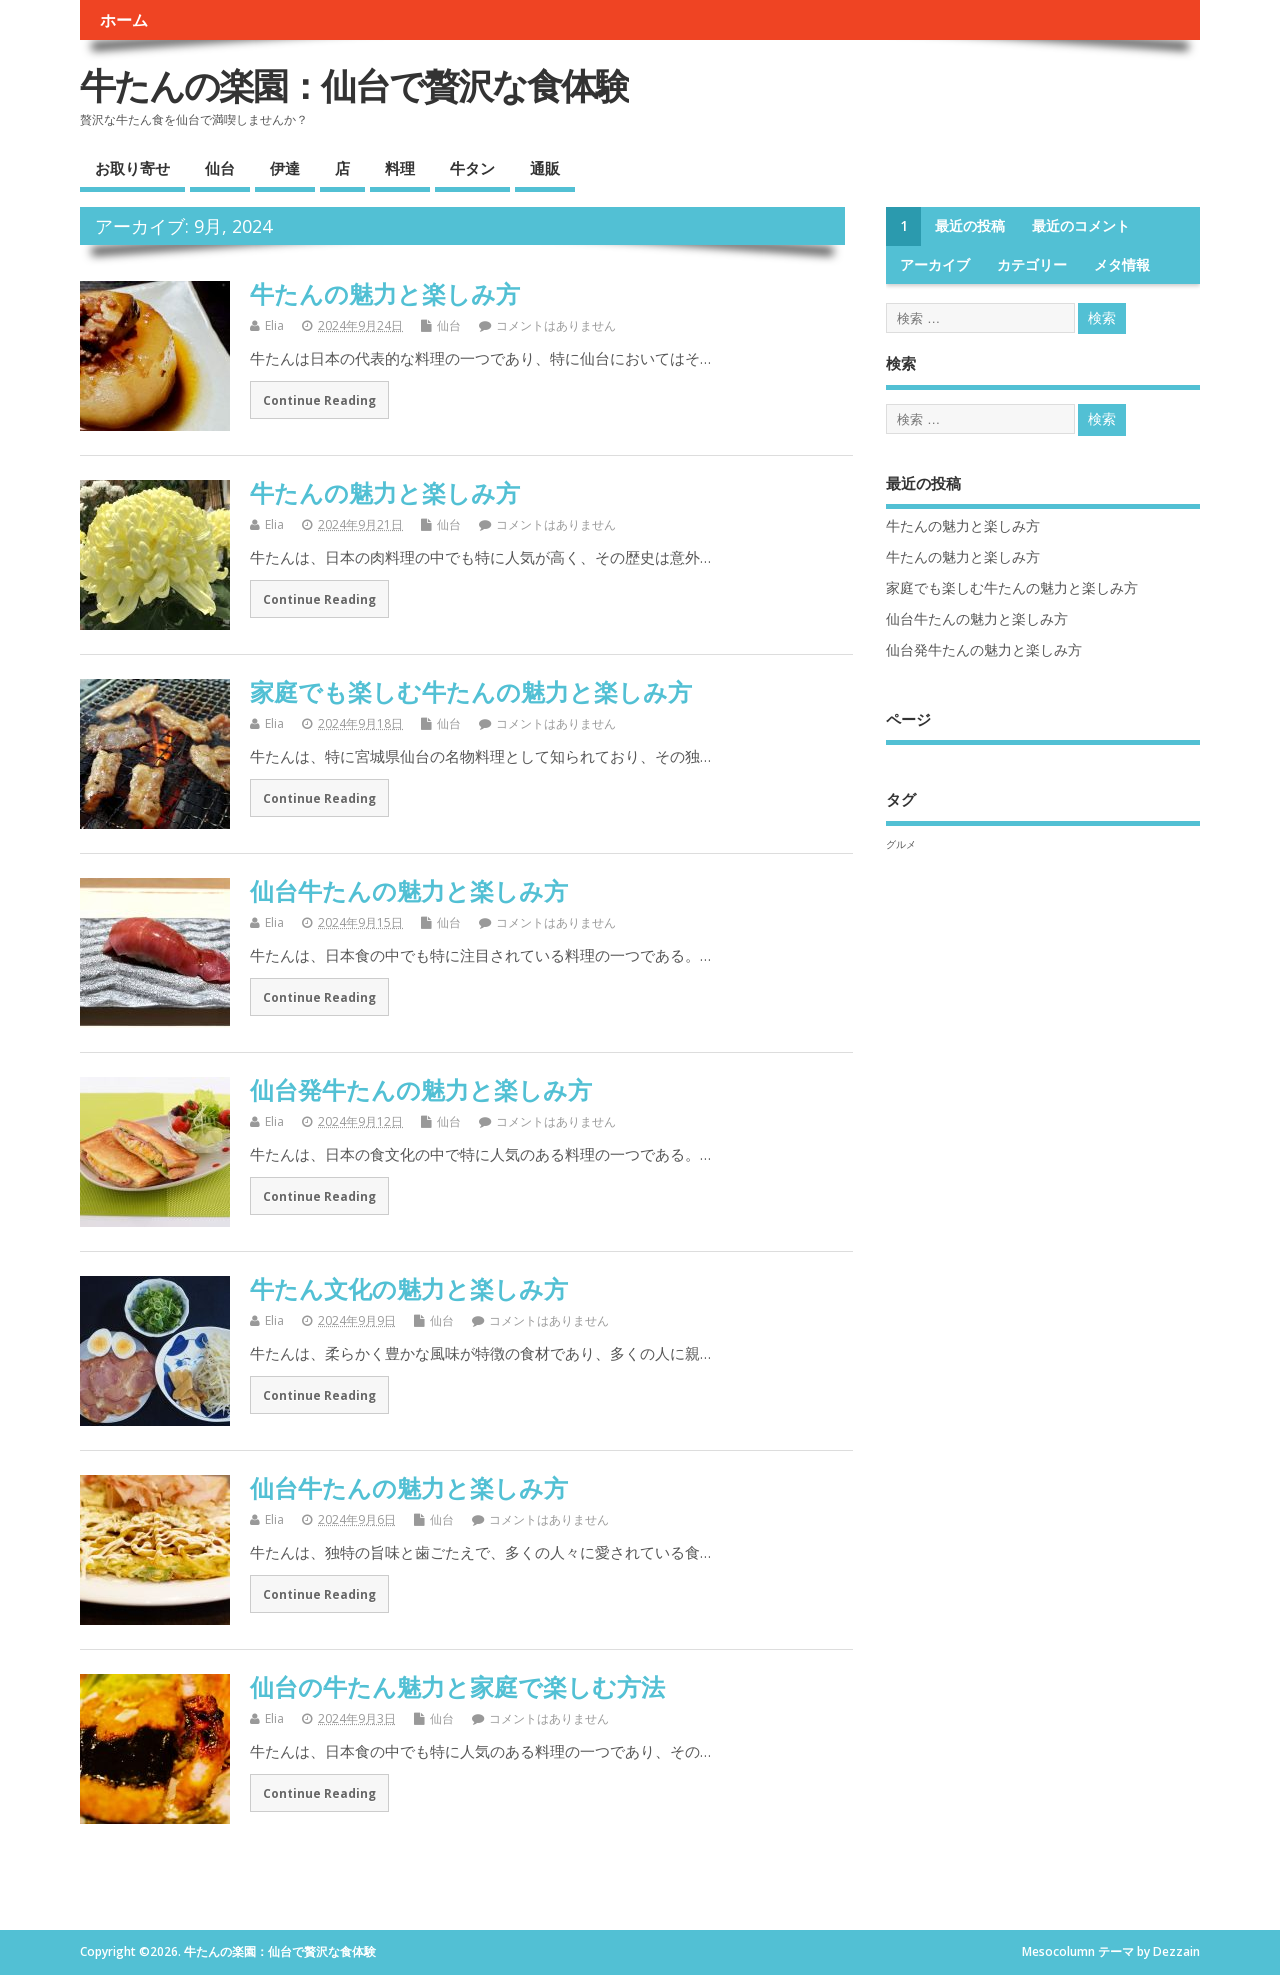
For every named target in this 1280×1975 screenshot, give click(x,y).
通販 (545, 168)
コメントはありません (556, 325)
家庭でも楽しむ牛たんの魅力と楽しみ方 (471, 691)
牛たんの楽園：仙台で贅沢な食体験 (354, 85)
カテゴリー (1032, 265)
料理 (400, 168)
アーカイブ (935, 265)
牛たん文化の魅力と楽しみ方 (409, 1288)
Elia (274, 325)
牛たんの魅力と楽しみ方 (385, 293)
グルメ (901, 844)
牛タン (472, 168)
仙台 (220, 168)
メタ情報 (1122, 265)
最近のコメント (1081, 226)
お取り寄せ (132, 168)
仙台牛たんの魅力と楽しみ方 (409, 890)
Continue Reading (319, 400)
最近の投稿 (970, 226)
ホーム (124, 20)
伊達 (285, 168)
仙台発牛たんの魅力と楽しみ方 (421, 1089)
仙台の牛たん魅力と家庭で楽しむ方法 (457, 1686)
